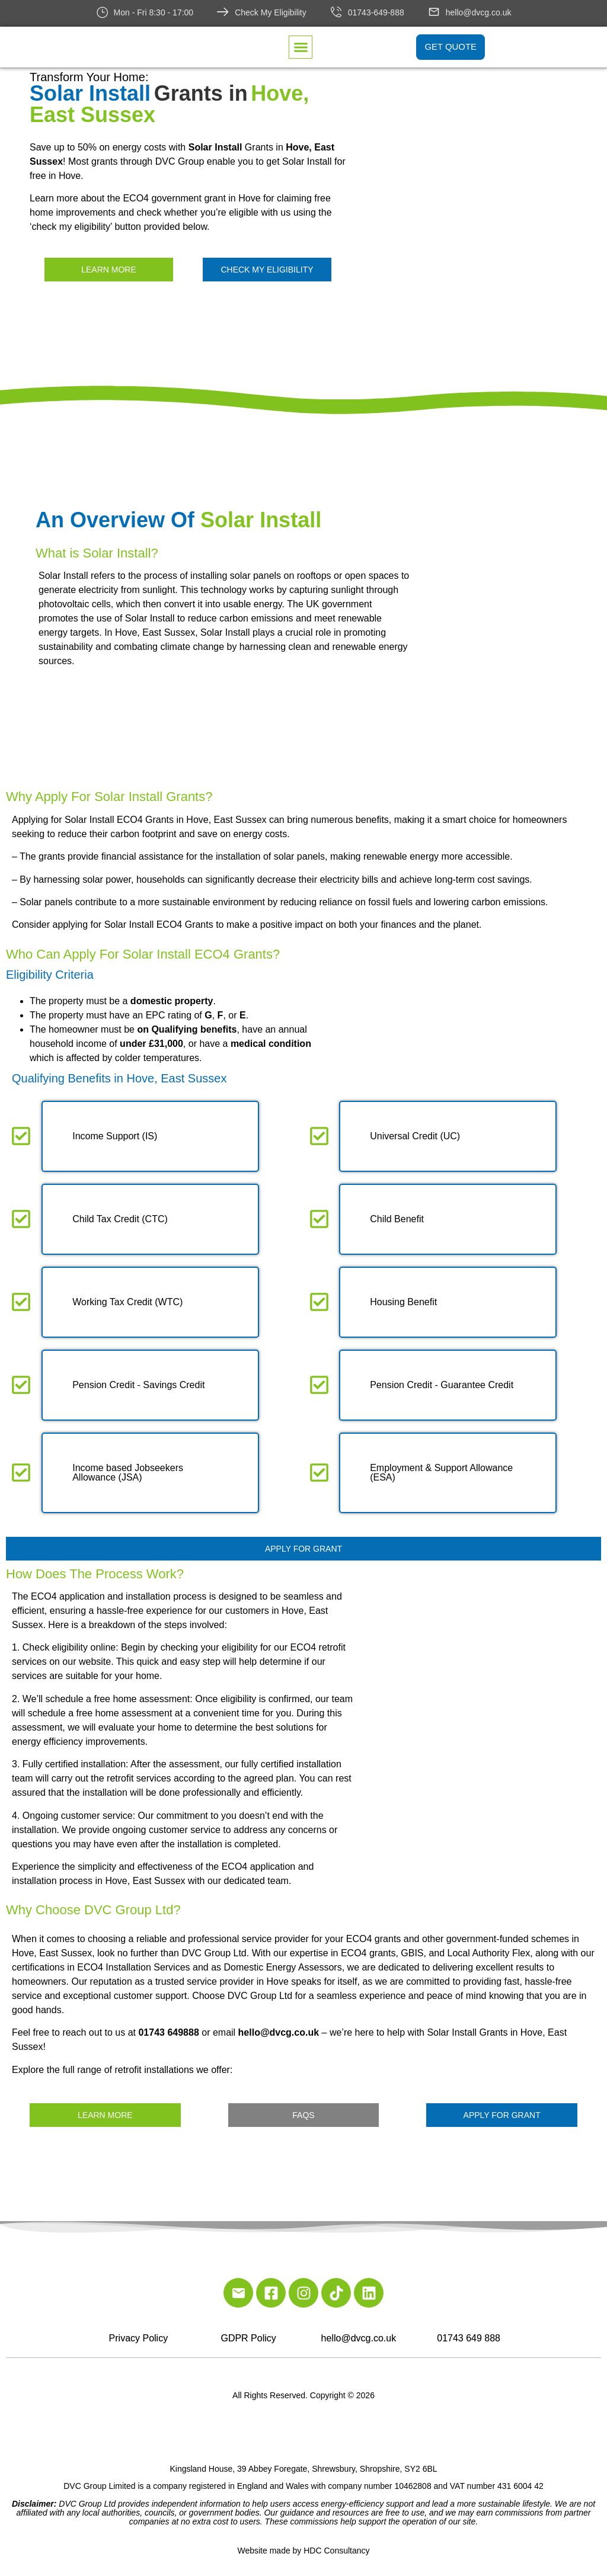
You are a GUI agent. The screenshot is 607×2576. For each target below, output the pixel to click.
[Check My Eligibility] (223, 12)
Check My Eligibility (270, 12)
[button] (300, 48)
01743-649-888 (376, 12)
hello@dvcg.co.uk (479, 12)
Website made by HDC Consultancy (303, 2550)
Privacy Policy (138, 2338)
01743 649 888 (468, 2338)
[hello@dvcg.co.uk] (434, 12)
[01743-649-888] (336, 12)
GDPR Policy (248, 2338)
